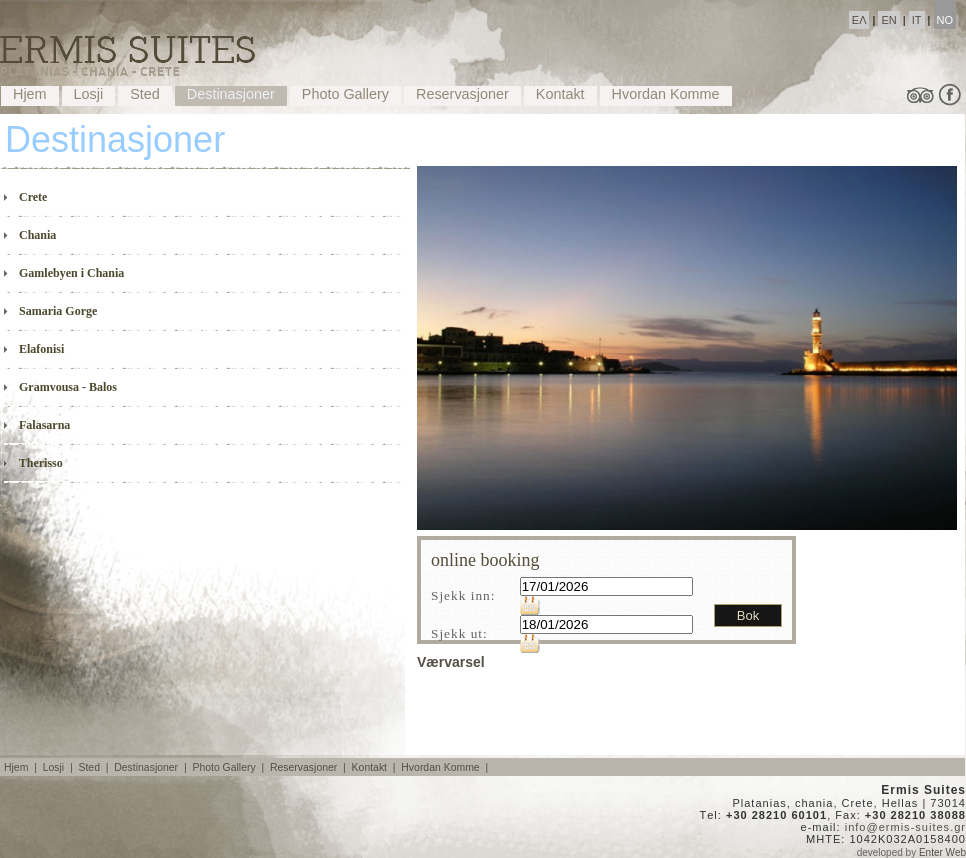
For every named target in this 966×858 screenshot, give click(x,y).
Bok (748, 615)
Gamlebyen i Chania (64, 272)
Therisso (33, 462)
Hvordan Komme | (446, 767)
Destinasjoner (231, 94)
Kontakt (560, 94)
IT (917, 20)
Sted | (94, 767)
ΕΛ (859, 20)
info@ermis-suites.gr (905, 827)
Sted (145, 94)
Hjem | (22, 767)
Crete (25, 196)
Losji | (59, 767)
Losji (89, 94)
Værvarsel (451, 662)
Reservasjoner (462, 94)
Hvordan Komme (666, 94)
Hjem (30, 94)
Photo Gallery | (229, 767)
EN (888, 20)
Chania (30, 234)
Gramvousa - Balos (60, 386)
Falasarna (37, 424)
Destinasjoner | (151, 767)
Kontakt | (375, 767)
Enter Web (942, 852)
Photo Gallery (345, 94)
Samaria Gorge (50, 310)
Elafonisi (34, 348)
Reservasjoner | (309, 767)
